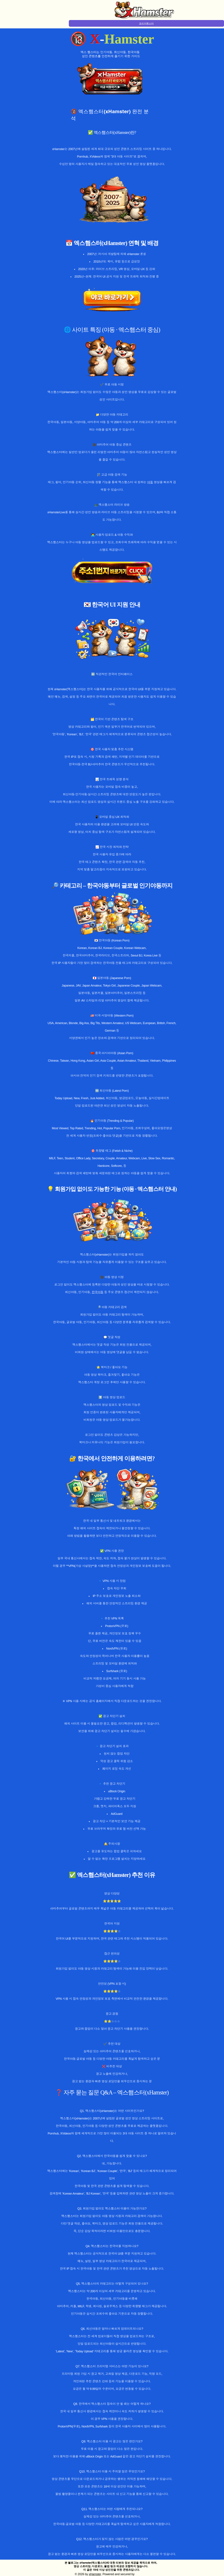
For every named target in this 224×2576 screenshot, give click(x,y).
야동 (150, 482)
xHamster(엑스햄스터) (93, 2562)
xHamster (95, 2574)
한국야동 (134, 52)
